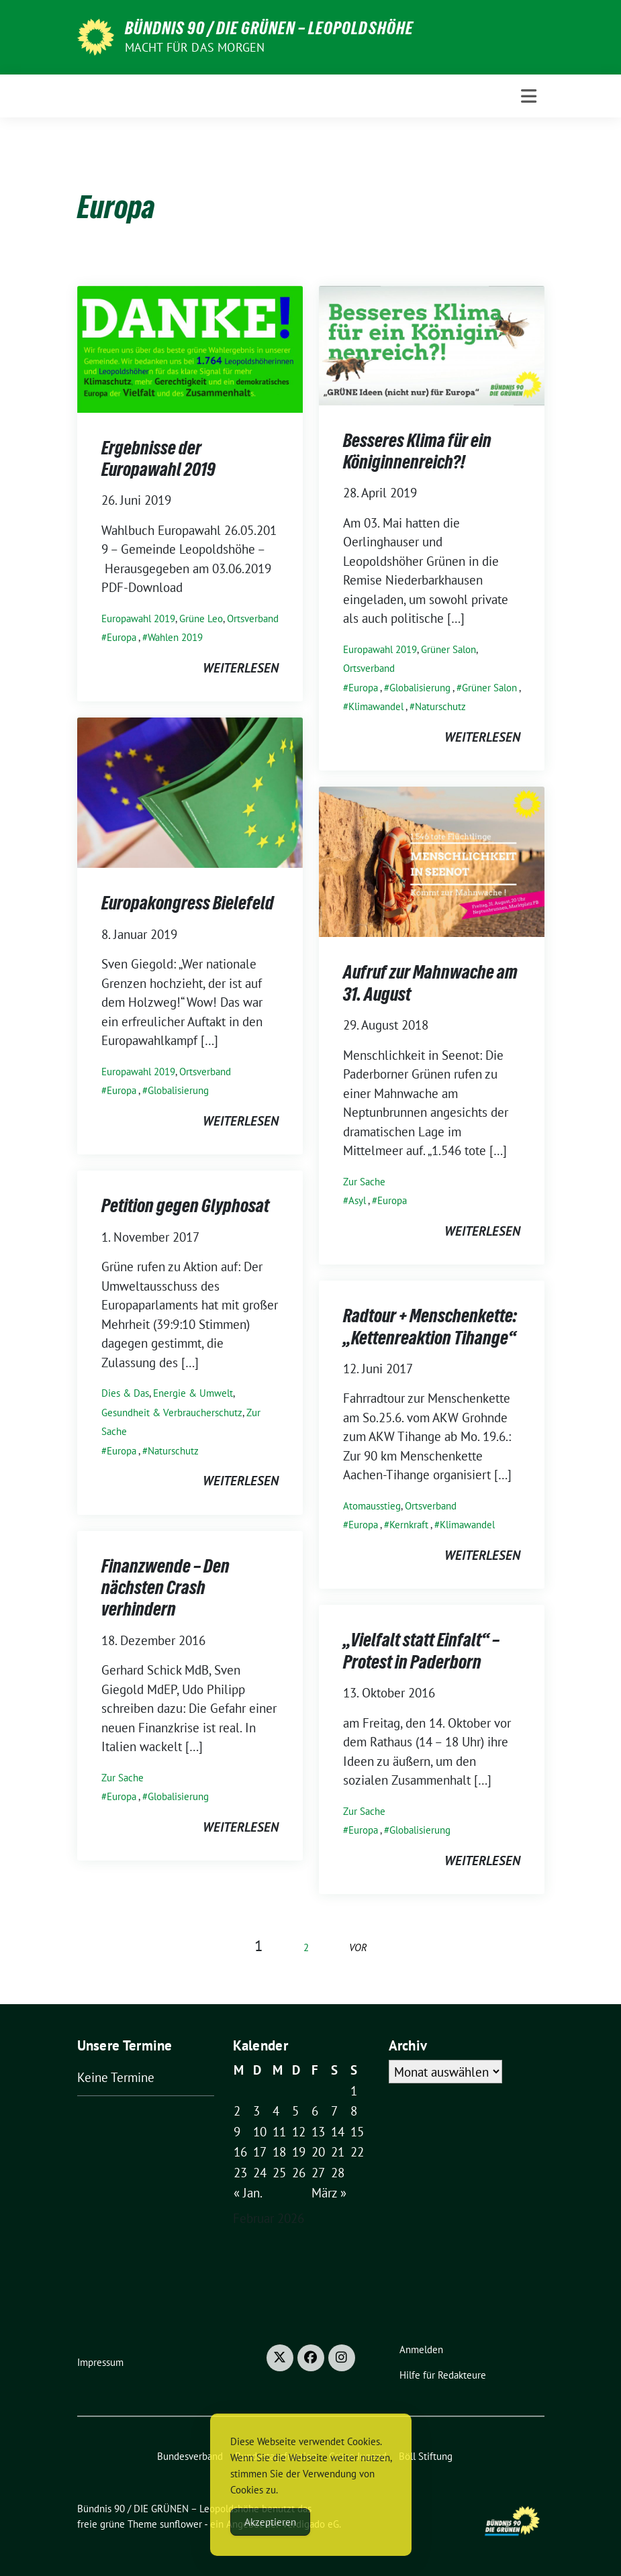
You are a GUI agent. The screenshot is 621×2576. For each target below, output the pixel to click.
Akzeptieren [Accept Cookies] (270, 2522)
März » (329, 2193)
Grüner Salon (448, 649)
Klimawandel (375, 706)
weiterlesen (241, 668)
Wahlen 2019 (175, 637)
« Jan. (248, 2193)
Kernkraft (408, 1524)
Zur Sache (364, 1181)
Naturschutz (440, 706)
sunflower (181, 2524)
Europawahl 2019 (138, 618)
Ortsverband (253, 618)
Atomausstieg (372, 1505)
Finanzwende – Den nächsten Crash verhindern (165, 1587)
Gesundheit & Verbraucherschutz (171, 1412)
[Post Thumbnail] (190, 348)
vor (358, 1947)
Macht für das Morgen (195, 47)
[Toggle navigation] (528, 96)
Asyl (357, 1200)
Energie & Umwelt (193, 1393)
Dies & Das (125, 1393)
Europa (121, 637)
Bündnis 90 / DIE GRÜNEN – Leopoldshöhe (269, 28)
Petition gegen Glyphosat (185, 1205)
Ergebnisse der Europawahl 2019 (158, 458)
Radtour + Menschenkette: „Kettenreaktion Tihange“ (430, 1326)
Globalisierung (419, 687)
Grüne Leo (201, 618)
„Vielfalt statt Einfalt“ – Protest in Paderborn (421, 1650)
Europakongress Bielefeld (187, 902)
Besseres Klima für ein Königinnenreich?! (417, 451)
